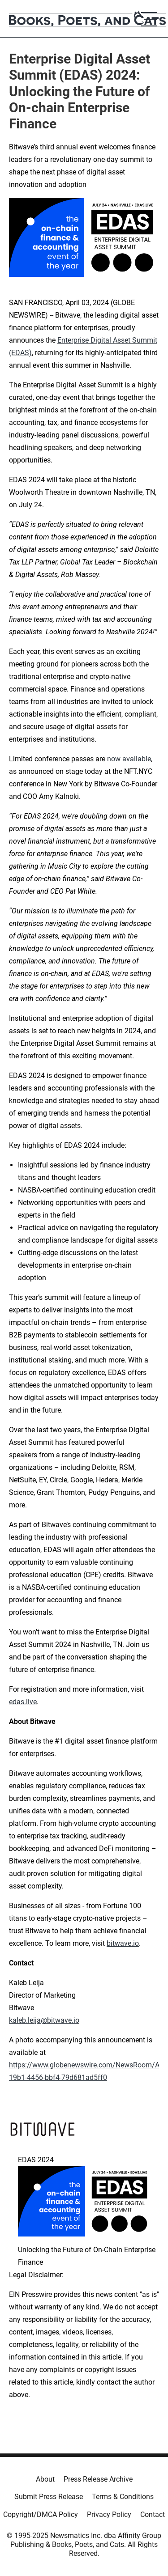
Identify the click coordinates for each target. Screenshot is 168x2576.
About (45, 2479)
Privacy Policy (109, 2514)
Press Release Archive (98, 2479)
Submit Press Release (48, 2496)
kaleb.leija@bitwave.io (44, 2020)
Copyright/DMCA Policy (40, 2514)
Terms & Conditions (123, 2496)
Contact (152, 2514)
